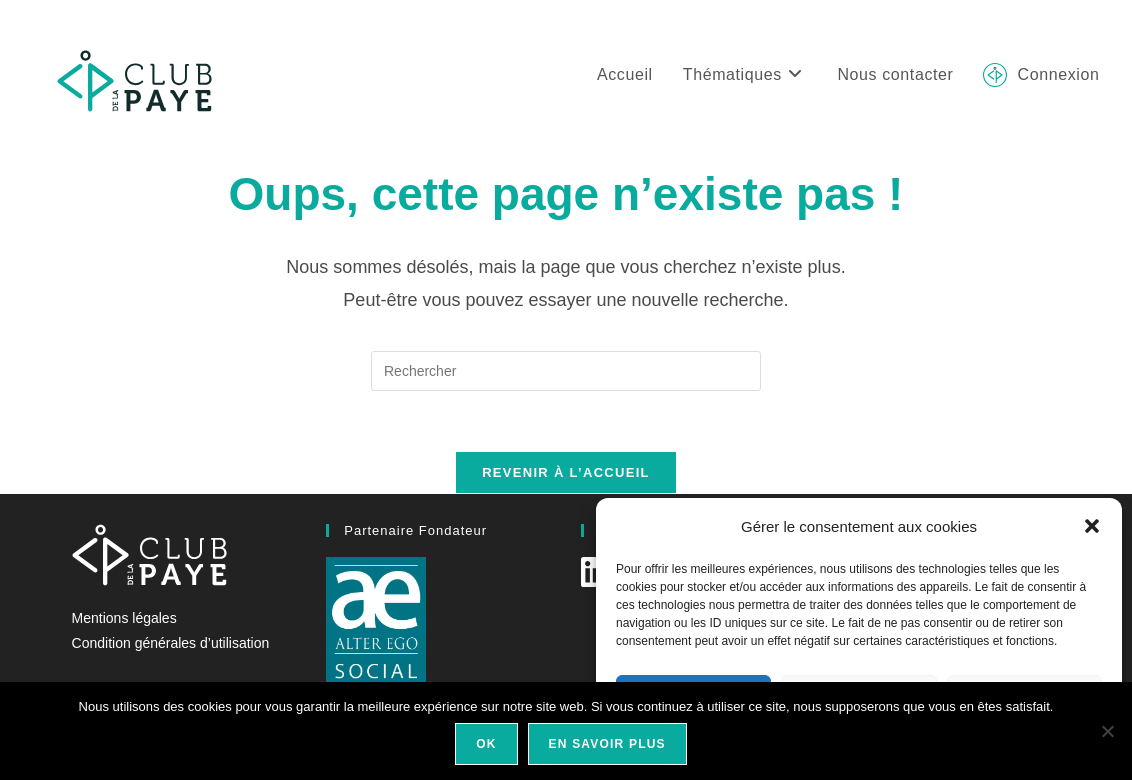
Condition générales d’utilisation (171, 643)
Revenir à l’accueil (566, 472)
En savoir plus (607, 744)
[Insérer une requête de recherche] (566, 371)
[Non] (1107, 731)
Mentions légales (124, 618)
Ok (486, 744)
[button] (1092, 526)
